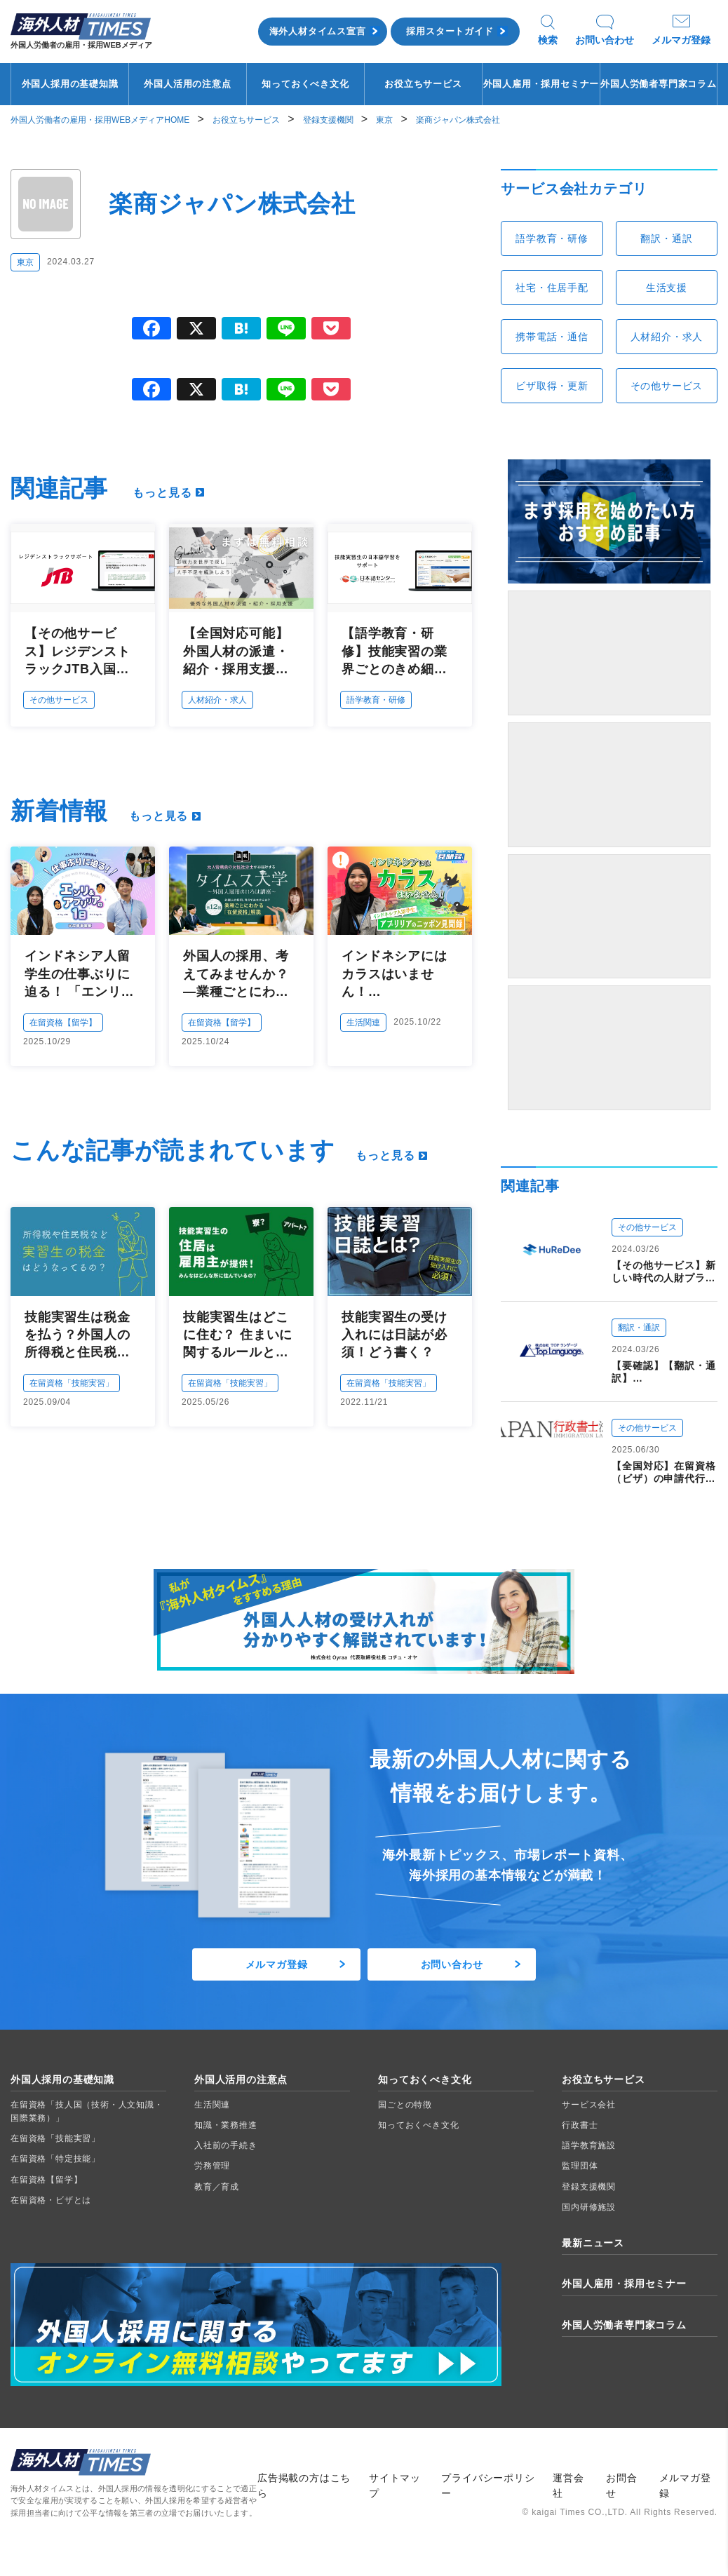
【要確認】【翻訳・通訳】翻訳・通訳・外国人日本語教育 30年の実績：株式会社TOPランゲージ (664, 1372)
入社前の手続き (225, 2145)
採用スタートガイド (449, 31)
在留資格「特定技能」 (55, 2159)
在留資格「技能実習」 (71, 1383)
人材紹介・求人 (217, 700)
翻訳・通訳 (666, 238)
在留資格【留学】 (63, 1022)
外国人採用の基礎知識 (70, 84)
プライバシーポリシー (487, 2485)
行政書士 (580, 2125)
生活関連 (363, 1022)
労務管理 (212, 2166)
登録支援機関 (589, 2187)
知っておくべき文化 (305, 84)
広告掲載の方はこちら (304, 2485)
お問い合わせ (604, 40)
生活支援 (666, 287)
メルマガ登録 (681, 40)
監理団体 (580, 2166)
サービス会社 (589, 2105)
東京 (25, 262)
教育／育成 (216, 2187)
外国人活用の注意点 (187, 84)
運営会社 (568, 2485)
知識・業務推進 (225, 2125)
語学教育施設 (589, 2145)
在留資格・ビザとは (51, 2200)
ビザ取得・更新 (551, 385)
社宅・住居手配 (551, 287)
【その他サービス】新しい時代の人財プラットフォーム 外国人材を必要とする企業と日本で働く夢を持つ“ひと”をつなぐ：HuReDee (663, 1272)
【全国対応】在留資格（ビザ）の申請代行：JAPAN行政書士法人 (663, 1472)
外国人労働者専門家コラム (658, 84)
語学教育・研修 (375, 700)
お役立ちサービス (422, 84)
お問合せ (621, 2485)
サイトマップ (395, 2485)
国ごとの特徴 (405, 2105)
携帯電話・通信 (551, 336)
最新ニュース (593, 2242)
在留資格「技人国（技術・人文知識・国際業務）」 (87, 2111)
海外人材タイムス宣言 (317, 31)
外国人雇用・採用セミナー (541, 84)
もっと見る (162, 493)
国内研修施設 (589, 2207)
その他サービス (58, 700)
